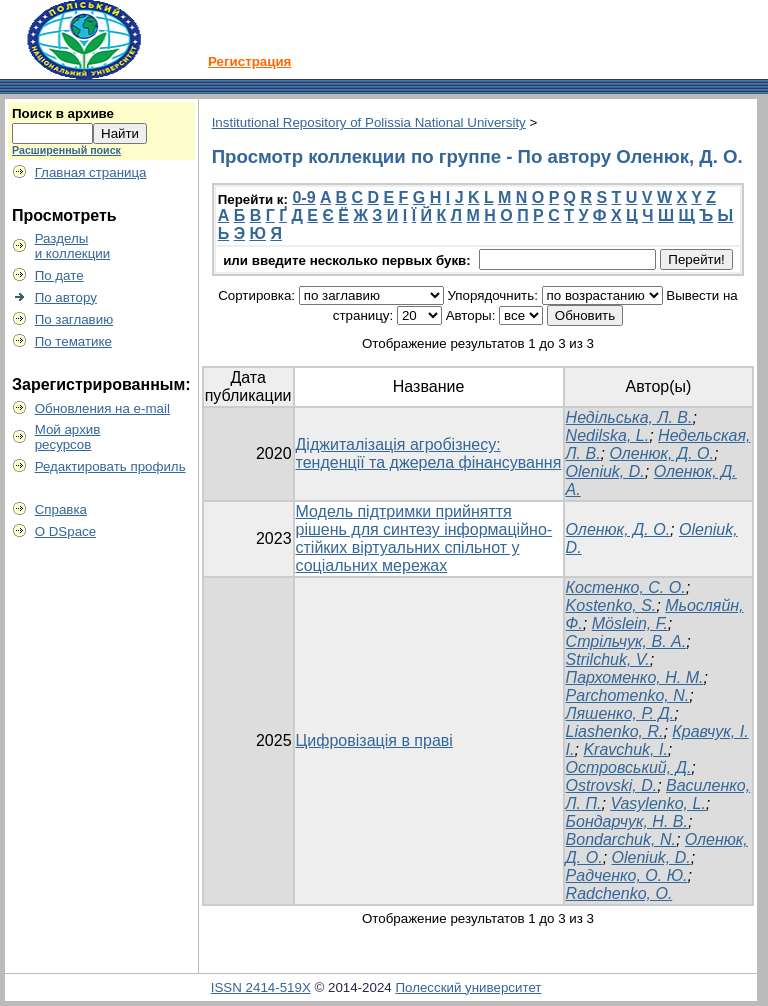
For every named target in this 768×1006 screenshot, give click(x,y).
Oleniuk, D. (605, 471)
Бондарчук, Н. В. (627, 821)
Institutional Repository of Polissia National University (369, 122)
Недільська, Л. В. (629, 417)
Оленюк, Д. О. (661, 453)
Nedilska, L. (608, 435)
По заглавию (74, 319)
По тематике (73, 341)
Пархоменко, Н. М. (635, 677)
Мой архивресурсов (68, 437)
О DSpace (66, 531)
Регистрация (249, 61)
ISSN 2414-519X (261, 987)
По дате (59, 275)
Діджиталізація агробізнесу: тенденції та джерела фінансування (429, 453)
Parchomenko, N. (628, 695)
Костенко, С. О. (626, 587)
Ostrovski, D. (612, 785)
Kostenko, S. (611, 605)
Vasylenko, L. (657, 803)
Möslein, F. (630, 623)
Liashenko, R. (615, 731)
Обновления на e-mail (102, 408)
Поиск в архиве (63, 113)
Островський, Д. (629, 767)
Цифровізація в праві (374, 740)
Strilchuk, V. (608, 659)
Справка (61, 509)
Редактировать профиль (110, 466)
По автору (66, 297)
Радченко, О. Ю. (627, 875)
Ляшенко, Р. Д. (620, 713)
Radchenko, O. (619, 893)
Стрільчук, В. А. (626, 641)
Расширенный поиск (66, 150)
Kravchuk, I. (625, 749)
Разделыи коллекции (73, 246)
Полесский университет (468, 987)
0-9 (303, 197)
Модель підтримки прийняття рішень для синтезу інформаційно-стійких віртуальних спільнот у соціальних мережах (424, 538)
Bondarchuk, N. (621, 839)
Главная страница (91, 172)
